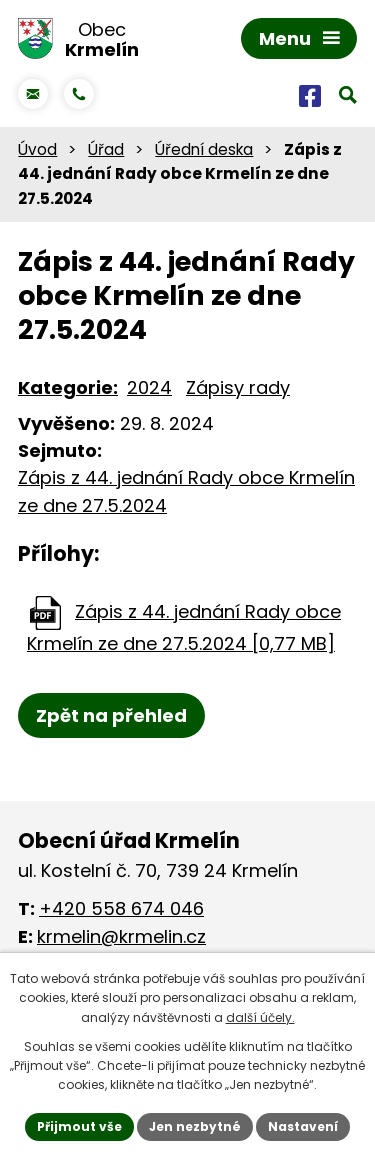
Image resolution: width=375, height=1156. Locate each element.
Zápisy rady (238, 387)
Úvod (37, 149)
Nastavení (303, 1126)
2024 (149, 387)
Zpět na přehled (111, 715)
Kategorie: (68, 387)
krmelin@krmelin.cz (121, 936)
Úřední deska (204, 149)
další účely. (260, 1017)
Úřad (106, 149)
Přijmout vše (79, 1126)
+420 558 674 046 (121, 908)
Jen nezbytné (195, 1126)
